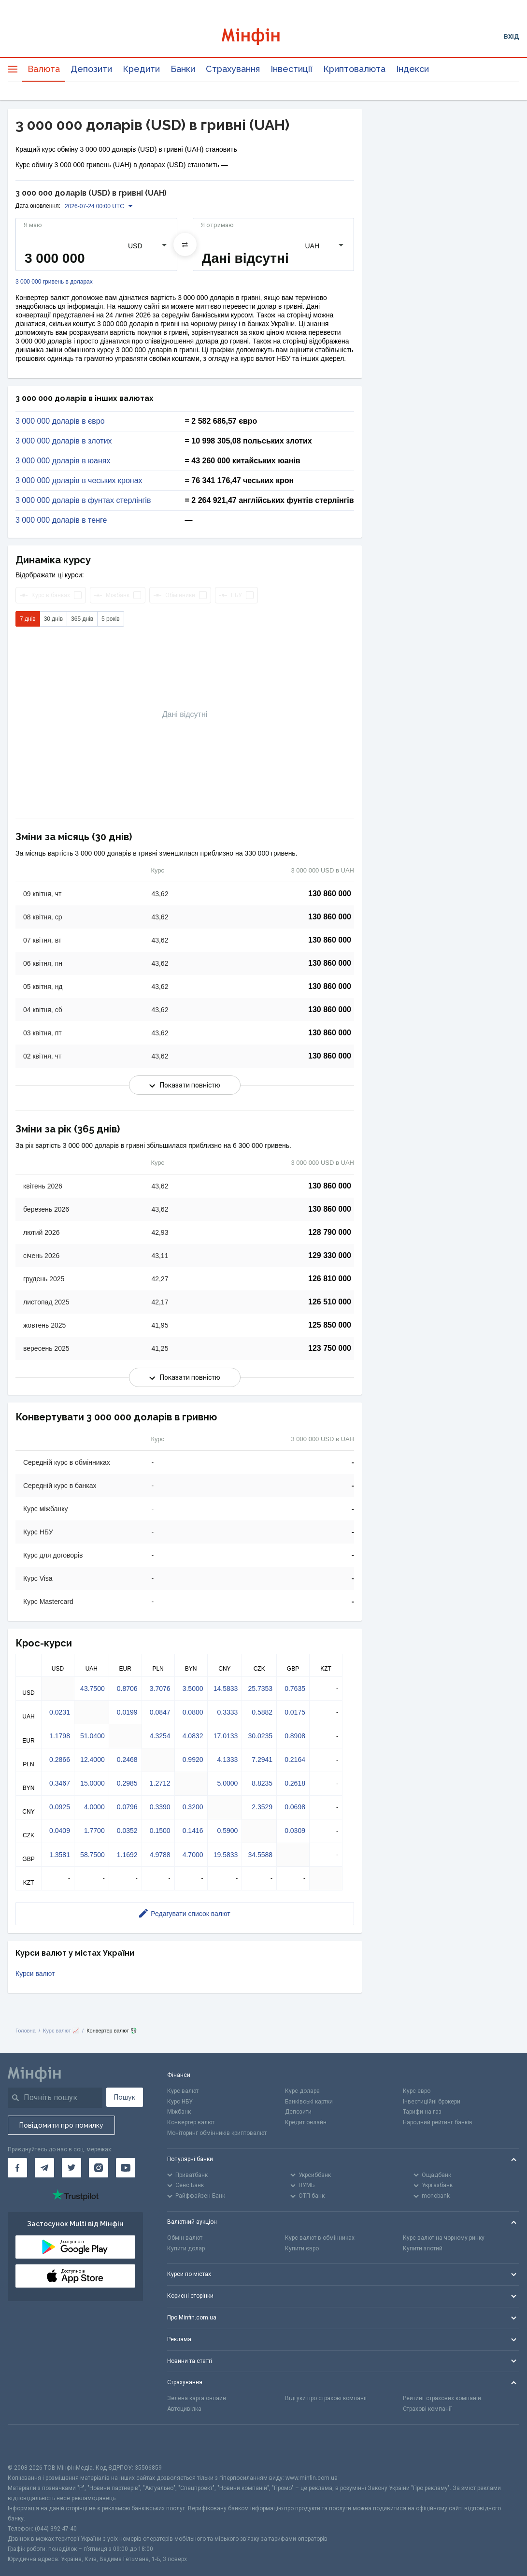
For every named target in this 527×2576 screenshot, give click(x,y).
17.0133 (226, 1736)
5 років (110, 618)
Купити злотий (422, 2248)
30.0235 (260, 1736)
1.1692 (127, 1855)
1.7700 (94, 1830)
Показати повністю (184, 1085)
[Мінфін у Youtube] (125, 2167)
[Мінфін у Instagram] (98, 2167)
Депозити (91, 69)
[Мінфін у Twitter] (71, 2167)
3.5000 (193, 1688)
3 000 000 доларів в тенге (61, 520)
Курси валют (35, 1973)
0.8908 (295, 1736)
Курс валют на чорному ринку (443, 2237)
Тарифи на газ (422, 2111)
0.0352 (127, 1830)
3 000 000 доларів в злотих (63, 441)
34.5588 (260, 1855)
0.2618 (295, 1783)
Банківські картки (309, 2101)
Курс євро (416, 2091)
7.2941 (262, 1759)
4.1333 (227, 1759)
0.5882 (262, 1712)
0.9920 (193, 1759)
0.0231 (59, 1712)
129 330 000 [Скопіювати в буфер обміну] (329, 1255)
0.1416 (193, 1830)
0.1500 (160, 1830)
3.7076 (160, 1688)
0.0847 (160, 1712)
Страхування (233, 69)
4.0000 (94, 1807)
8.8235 (262, 1783)
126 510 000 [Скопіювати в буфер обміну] (329, 1302)
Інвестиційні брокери (431, 2101)
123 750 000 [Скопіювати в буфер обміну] (329, 1348)
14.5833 (226, 1688)
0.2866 (59, 1759)
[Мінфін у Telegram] (44, 2167)
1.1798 (59, 1736)
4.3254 (160, 1736)
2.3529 (262, 1807)
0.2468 (127, 1759)
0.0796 (127, 1807)
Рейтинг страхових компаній (442, 2398)
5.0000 (227, 1783)
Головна (25, 2030)
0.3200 (193, 1807)
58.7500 (92, 1855)
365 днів (82, 618)
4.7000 (193, 1855)
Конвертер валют (190, 2122)
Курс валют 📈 (61, 2030)
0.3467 (59, 1783)
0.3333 (227, 1712)
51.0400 (92, 1736)
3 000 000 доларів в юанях (62, 461)
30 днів (53, 618)
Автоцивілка (184, 2408)
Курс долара (302, 2091)
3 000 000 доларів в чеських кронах (78, 481)
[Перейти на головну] (263, 36)
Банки (183, 69)
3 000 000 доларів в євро (60, 421)
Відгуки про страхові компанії (326, 2398)
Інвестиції (292, 69)
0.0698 (295, 1807)
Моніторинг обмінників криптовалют (217, 2133)
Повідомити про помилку (61, 2125)
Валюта (44, 69)
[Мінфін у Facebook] (17, 2167)
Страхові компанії (427, 2408)
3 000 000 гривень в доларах (54, 282)
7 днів (28, 618)
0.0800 (193, 1712)
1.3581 (59, 1855)
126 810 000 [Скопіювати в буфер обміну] (329, 1278)
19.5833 (226, 1855)
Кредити (141, 69)
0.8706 (127, 1688)
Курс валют (183, 2091)
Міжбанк (179, 2111)
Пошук (124, 2097)
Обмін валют (184, 2237)
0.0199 (127, 1712)
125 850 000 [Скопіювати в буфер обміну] (329, 1325)
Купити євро (302, 2248)
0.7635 (295, 1688)
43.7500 (92, 1688)
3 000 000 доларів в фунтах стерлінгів (83, 500)
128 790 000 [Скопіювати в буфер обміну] (329, 1232)
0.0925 (59, 1807)
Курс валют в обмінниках (320, 2237)
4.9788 (160, 1855)
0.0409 (59, 1830)
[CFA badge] (29, 2443)
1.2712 (160, 1783)
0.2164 (295, 1759)
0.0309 (295, 1830)
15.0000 (92, 1783)
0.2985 (127, 1783)
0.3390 (160, 1807)
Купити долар (186, 2248)
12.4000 (92, 1759)
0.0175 (295, 1712)
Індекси (412, 69)
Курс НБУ (180, 2101)
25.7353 (260, 1688)
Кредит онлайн (306, 2122)
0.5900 (227, 1830)
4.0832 (193, 1736)
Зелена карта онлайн (196, 2398)
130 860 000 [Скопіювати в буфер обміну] (329, 893)
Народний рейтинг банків (437, 2122)
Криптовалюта (354, 69)
